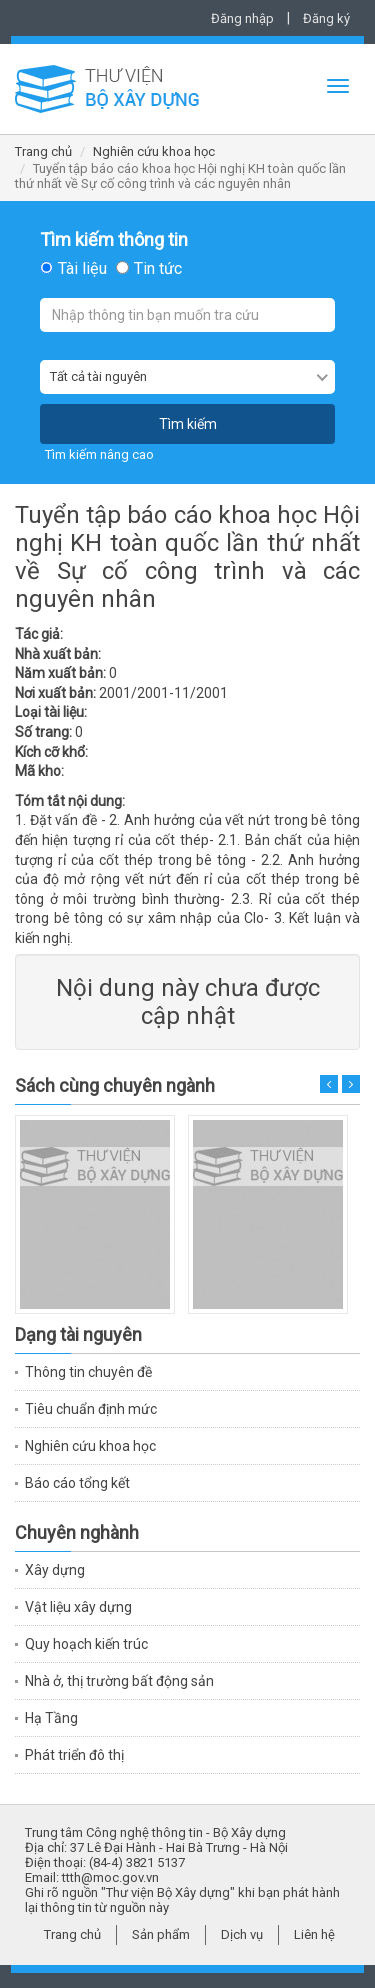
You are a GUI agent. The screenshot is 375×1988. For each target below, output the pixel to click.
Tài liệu (82, 269)
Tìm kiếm (188, 424)
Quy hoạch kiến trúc (86, 1644)
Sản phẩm (161, 1934)
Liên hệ (314, 1934)
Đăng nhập (242, 18)
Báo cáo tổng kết (77, 1483)
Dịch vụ (242, 1934)
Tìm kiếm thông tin (114, 240)
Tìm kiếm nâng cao (99, 454)
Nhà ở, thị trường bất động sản (119, 1681)
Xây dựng (55, 1570)
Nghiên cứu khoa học (154, 151)
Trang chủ (43, 151)
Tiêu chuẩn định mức (91, 1409)
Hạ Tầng (51, 1718)
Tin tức (158, 269)
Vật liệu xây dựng (78, 1607)
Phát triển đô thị (74, 1755)
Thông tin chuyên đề (88, 1372)
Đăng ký (326, 18)
